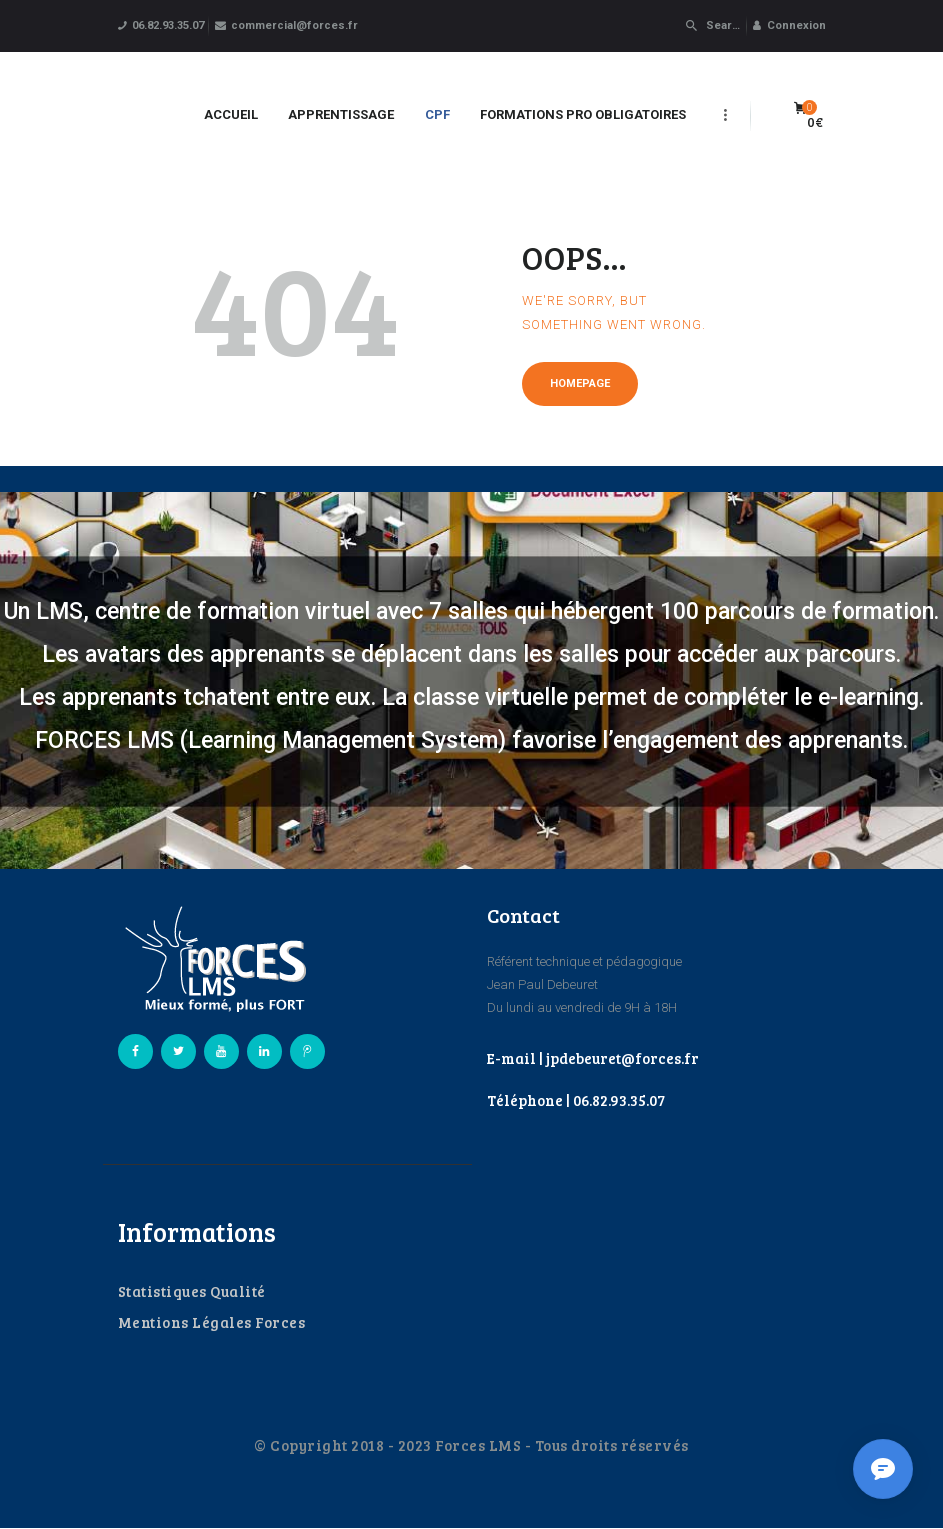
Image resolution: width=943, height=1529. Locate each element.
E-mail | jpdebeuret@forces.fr (593, 1058)
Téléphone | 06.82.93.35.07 (576, 1100)
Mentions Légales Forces (212, 1322)
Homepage (580, 383)
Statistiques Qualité (192, 1291)
